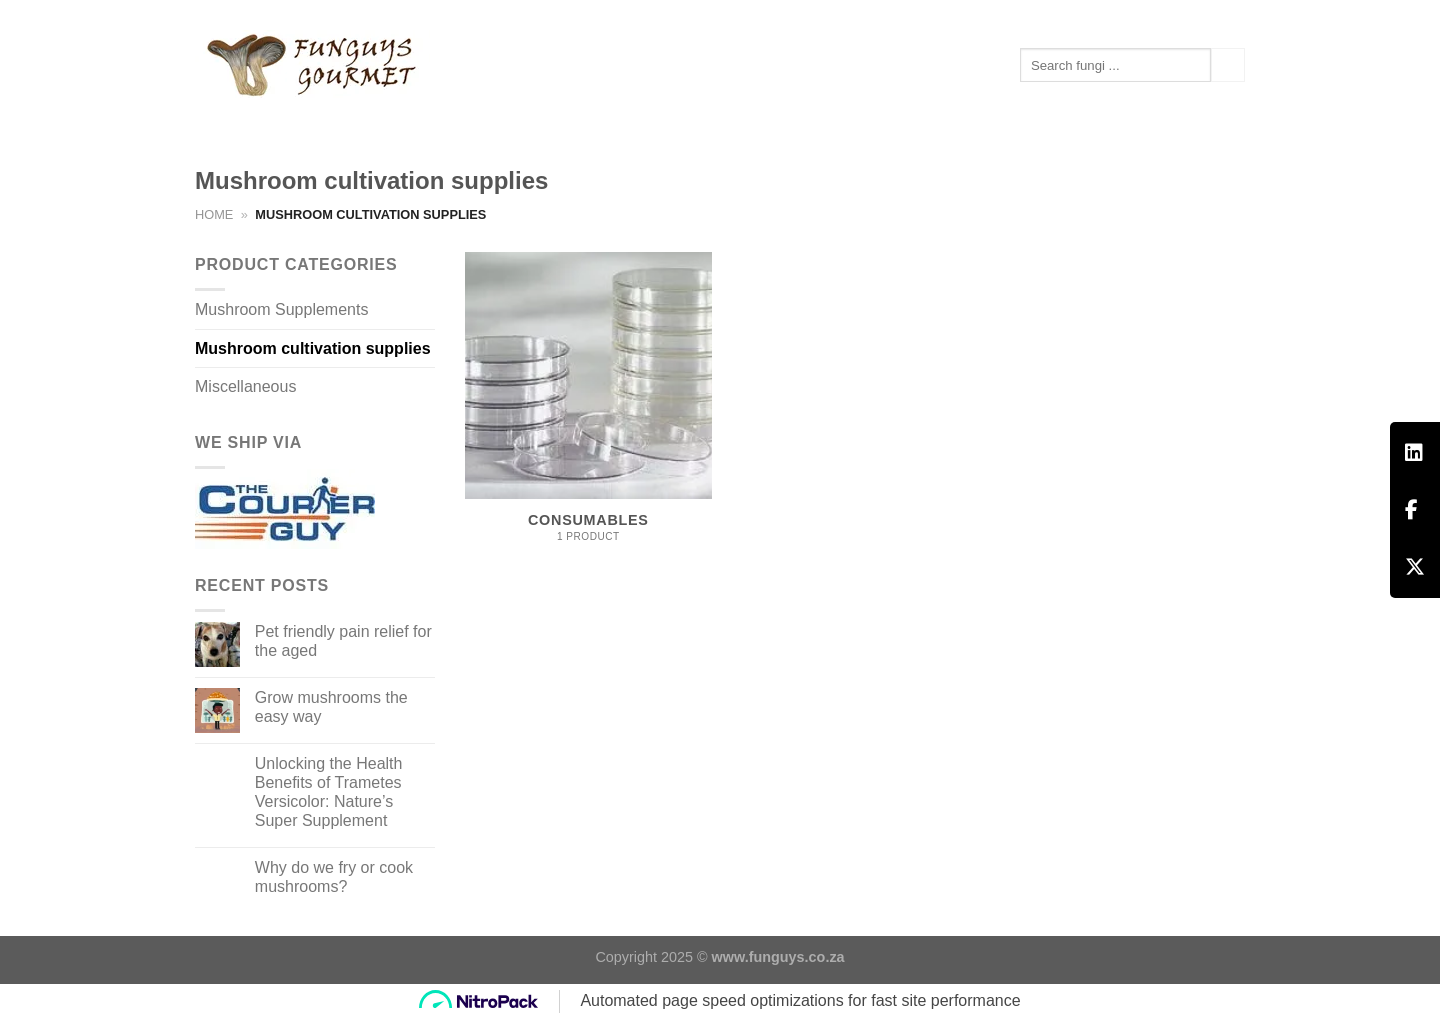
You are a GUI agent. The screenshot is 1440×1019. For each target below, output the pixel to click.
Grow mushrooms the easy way (331, 707)
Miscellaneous (245, 386)
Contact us (550, 120)
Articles (446, 119)
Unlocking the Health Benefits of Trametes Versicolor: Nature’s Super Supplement (329, 792)
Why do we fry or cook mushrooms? (334, 877)
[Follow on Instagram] (1235, 15)
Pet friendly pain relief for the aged (343, 641)
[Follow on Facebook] (1216, 15)
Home (214, 214)
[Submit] (1228, 65)
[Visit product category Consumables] (588, 408)
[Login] (1140, 14)
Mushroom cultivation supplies (313, 348)
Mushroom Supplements (293, 120)
